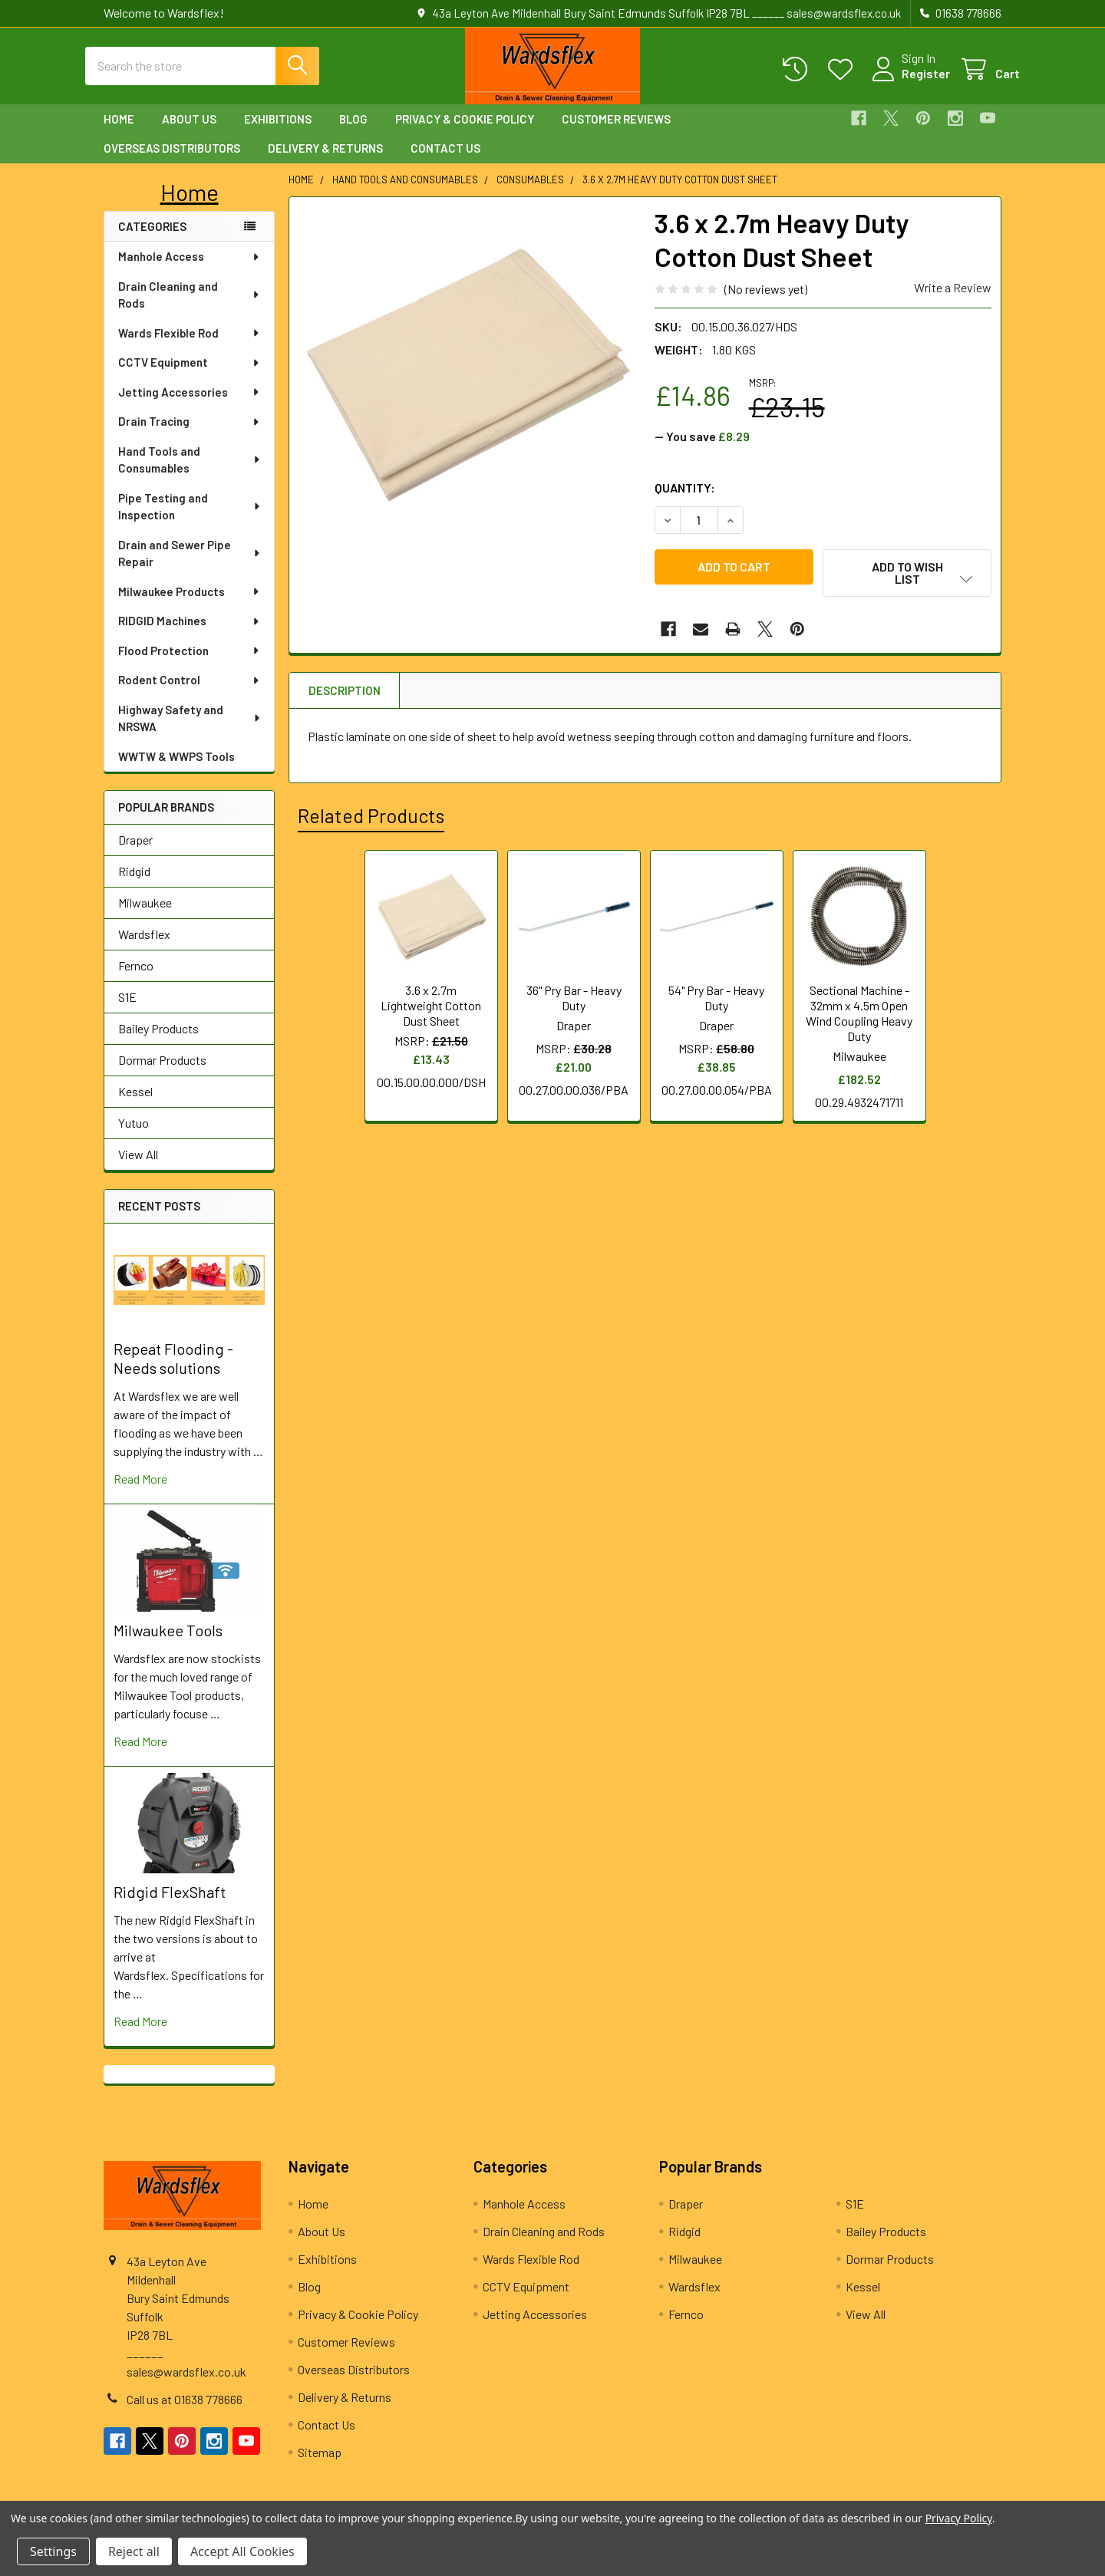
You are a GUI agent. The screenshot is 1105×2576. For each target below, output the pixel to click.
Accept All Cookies (242, 2551)
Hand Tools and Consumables (190, 473)
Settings (53, 2551)
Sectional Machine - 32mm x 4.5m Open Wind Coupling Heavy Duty (859, 1017)
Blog (353, 133)
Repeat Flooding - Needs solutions (173, 1372)
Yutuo (133, 1136)
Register (907, 82)
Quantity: (685, 501)
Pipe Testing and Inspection (190, 520)
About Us (189, 133)
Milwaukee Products (189, 605)
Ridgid (134, 885)
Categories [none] (152, 240)
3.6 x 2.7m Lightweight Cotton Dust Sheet (431, 1010)
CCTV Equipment (189, 376)
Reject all (134, 2551)
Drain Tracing (189, 435)
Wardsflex (144, 947)
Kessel (135, 1105)
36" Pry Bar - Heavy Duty (574, 1002)
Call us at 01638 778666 (184, 2413)
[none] (467, 389)
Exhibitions (278, 133)
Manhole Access (189, 270)
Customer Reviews (616, 133)
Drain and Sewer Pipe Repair (190, 567)
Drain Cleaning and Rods (189, 308)
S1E (127, 1010)
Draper (135, 853)
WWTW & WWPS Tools (176, 770)
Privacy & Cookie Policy (464, 133)
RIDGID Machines (189, 634)
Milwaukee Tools (168, 1644)
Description (344, 695)
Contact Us (445, 162)
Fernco (135, 979)
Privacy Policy (958, 2518)
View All (138, 1168)
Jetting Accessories (189, 406)
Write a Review (952, 301)
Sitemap (319, 2466)
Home (119, 133)
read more (140, 1492)
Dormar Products (162, 1073)
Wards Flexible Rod (189, 347)
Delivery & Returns (325, 162)
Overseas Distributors (172, 162)
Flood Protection (189, 664)
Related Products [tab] (371, 820)
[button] (189, 206)
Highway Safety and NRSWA (190, 732)
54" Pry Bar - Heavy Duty (716, 1002)
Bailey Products (158, 1042)
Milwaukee (145, 916)
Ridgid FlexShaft (170, 1905)
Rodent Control (189, 693)
